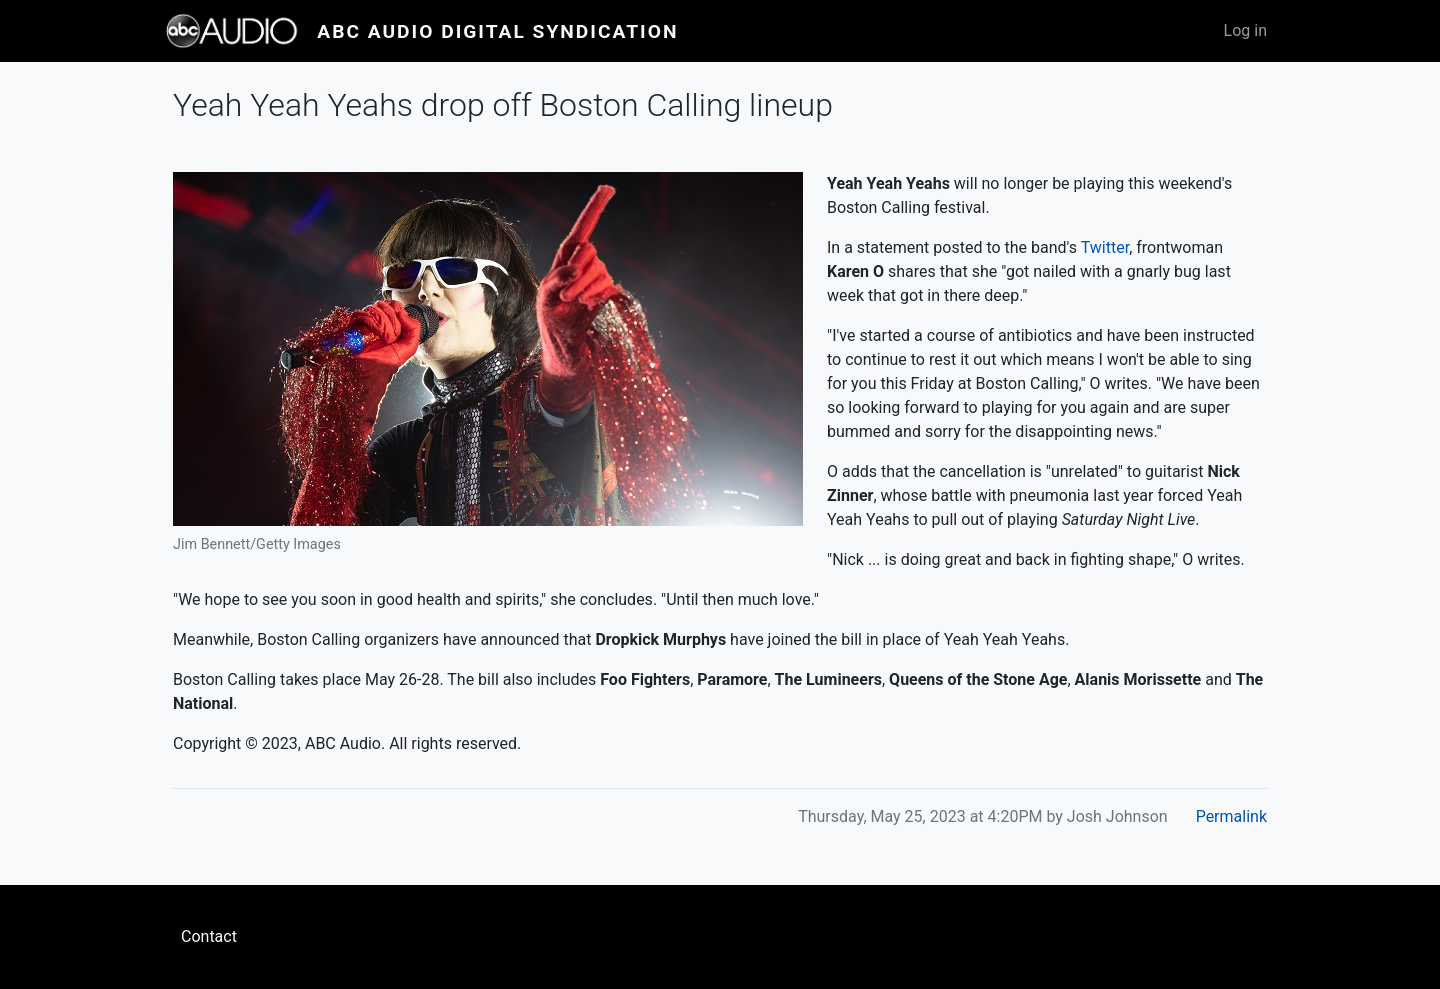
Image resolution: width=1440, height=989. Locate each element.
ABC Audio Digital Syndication (497, 31)
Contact (209, 936)
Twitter (1105, 247)
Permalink (1231, 816)
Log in (1245, 30)
